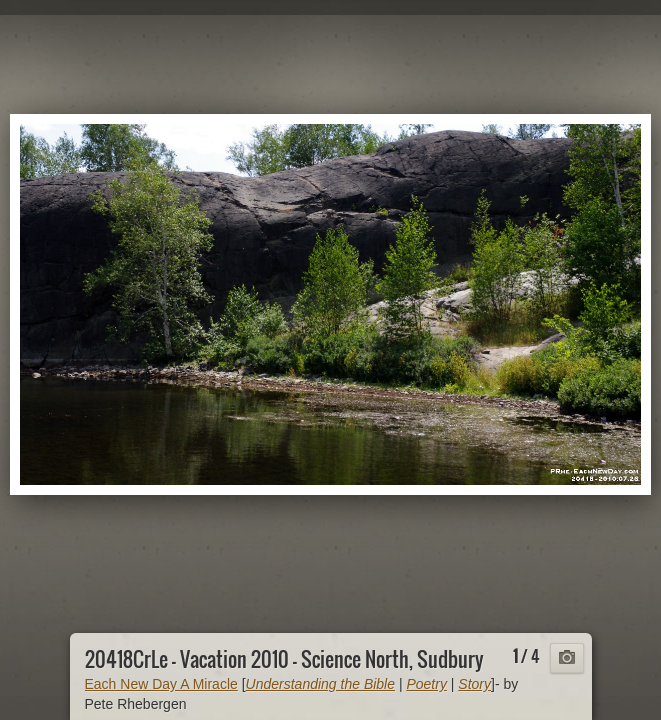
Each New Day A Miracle (161, 684)
